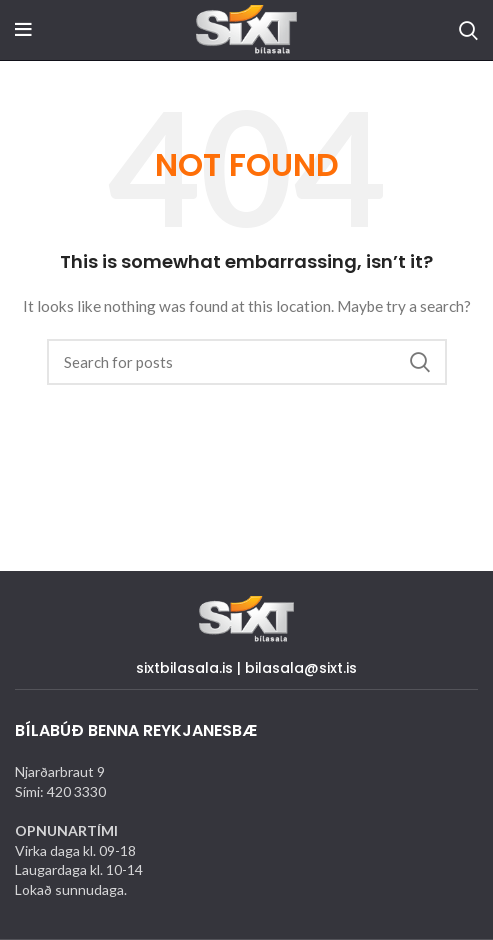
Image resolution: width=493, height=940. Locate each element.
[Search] (468, 30)
